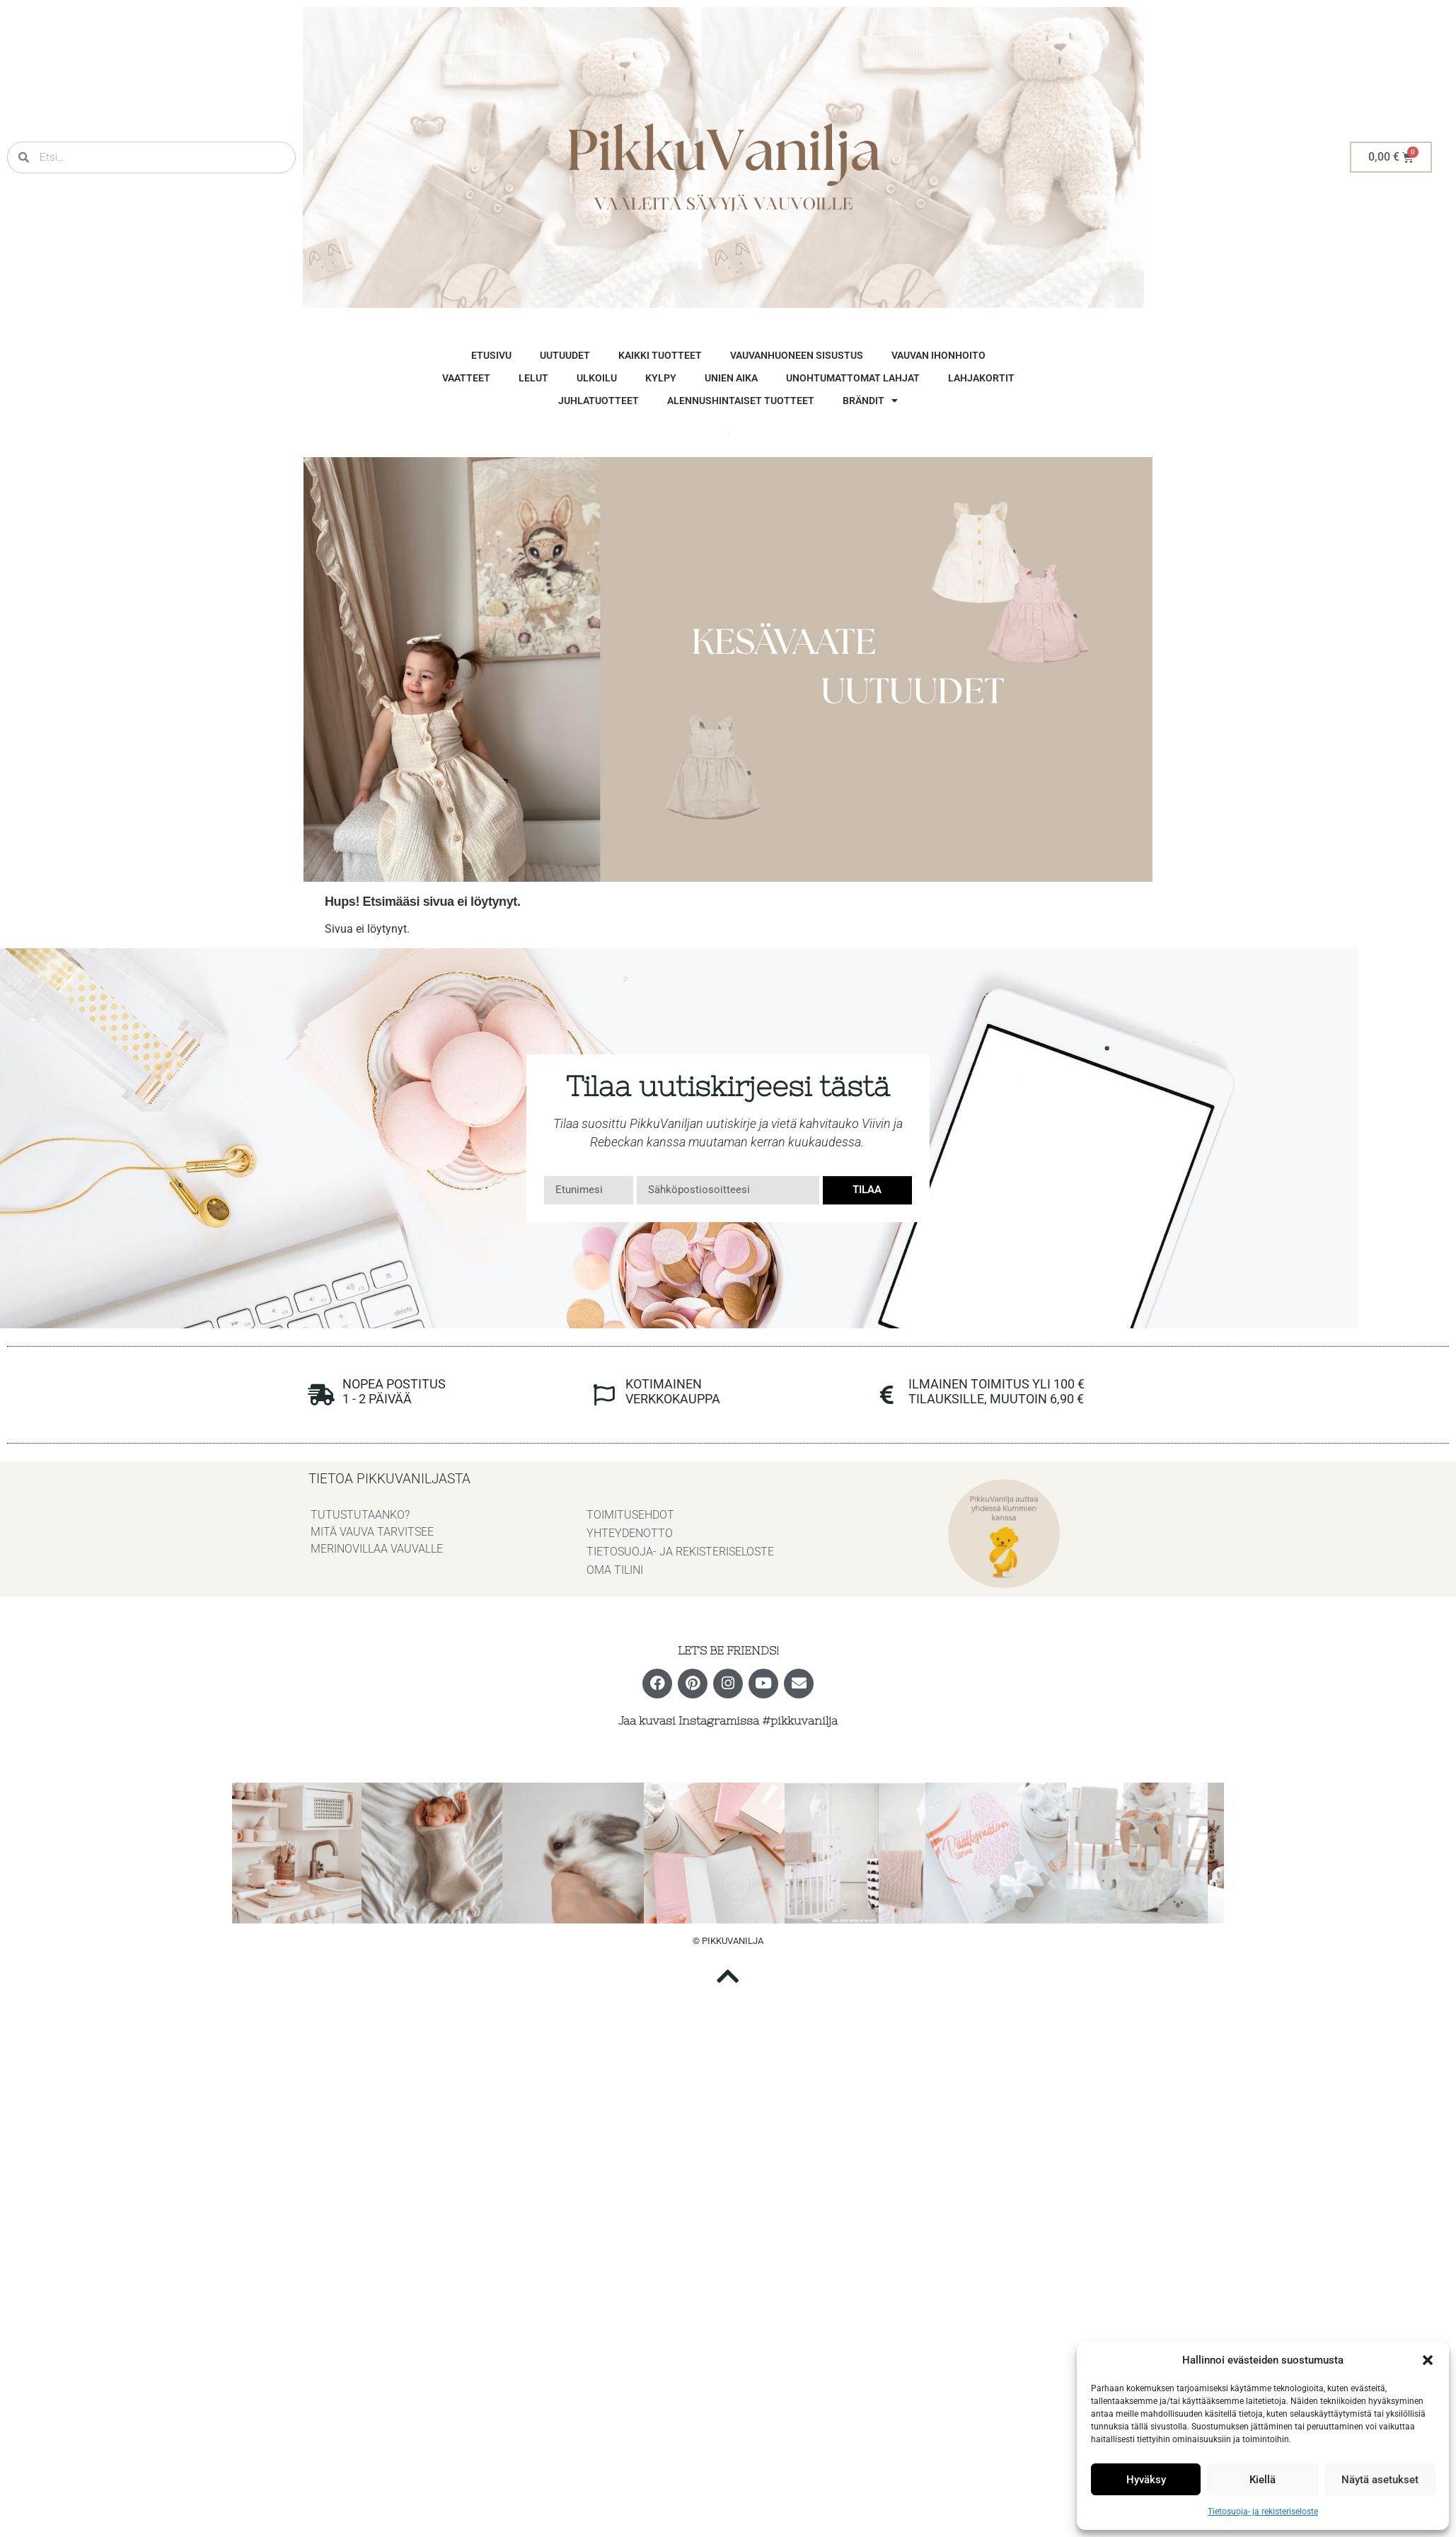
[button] (1428, 2360)
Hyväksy (1146, 2479)
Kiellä (1262, 2479)
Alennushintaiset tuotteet (740, 400)
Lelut (533, 378)
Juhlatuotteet (598, 400)
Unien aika (731, 378)
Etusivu (491, 355)
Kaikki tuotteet (660, 355)
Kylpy (660, 378)
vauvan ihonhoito (938, 355)
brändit (870, 400)
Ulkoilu (597, 378)
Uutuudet (565, 355)
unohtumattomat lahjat (853, 378)
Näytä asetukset (1380, 2479)
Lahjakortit (981, 378)
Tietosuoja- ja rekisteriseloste (1263, 2511)
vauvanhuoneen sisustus (796, 355)
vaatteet (466, 378)
